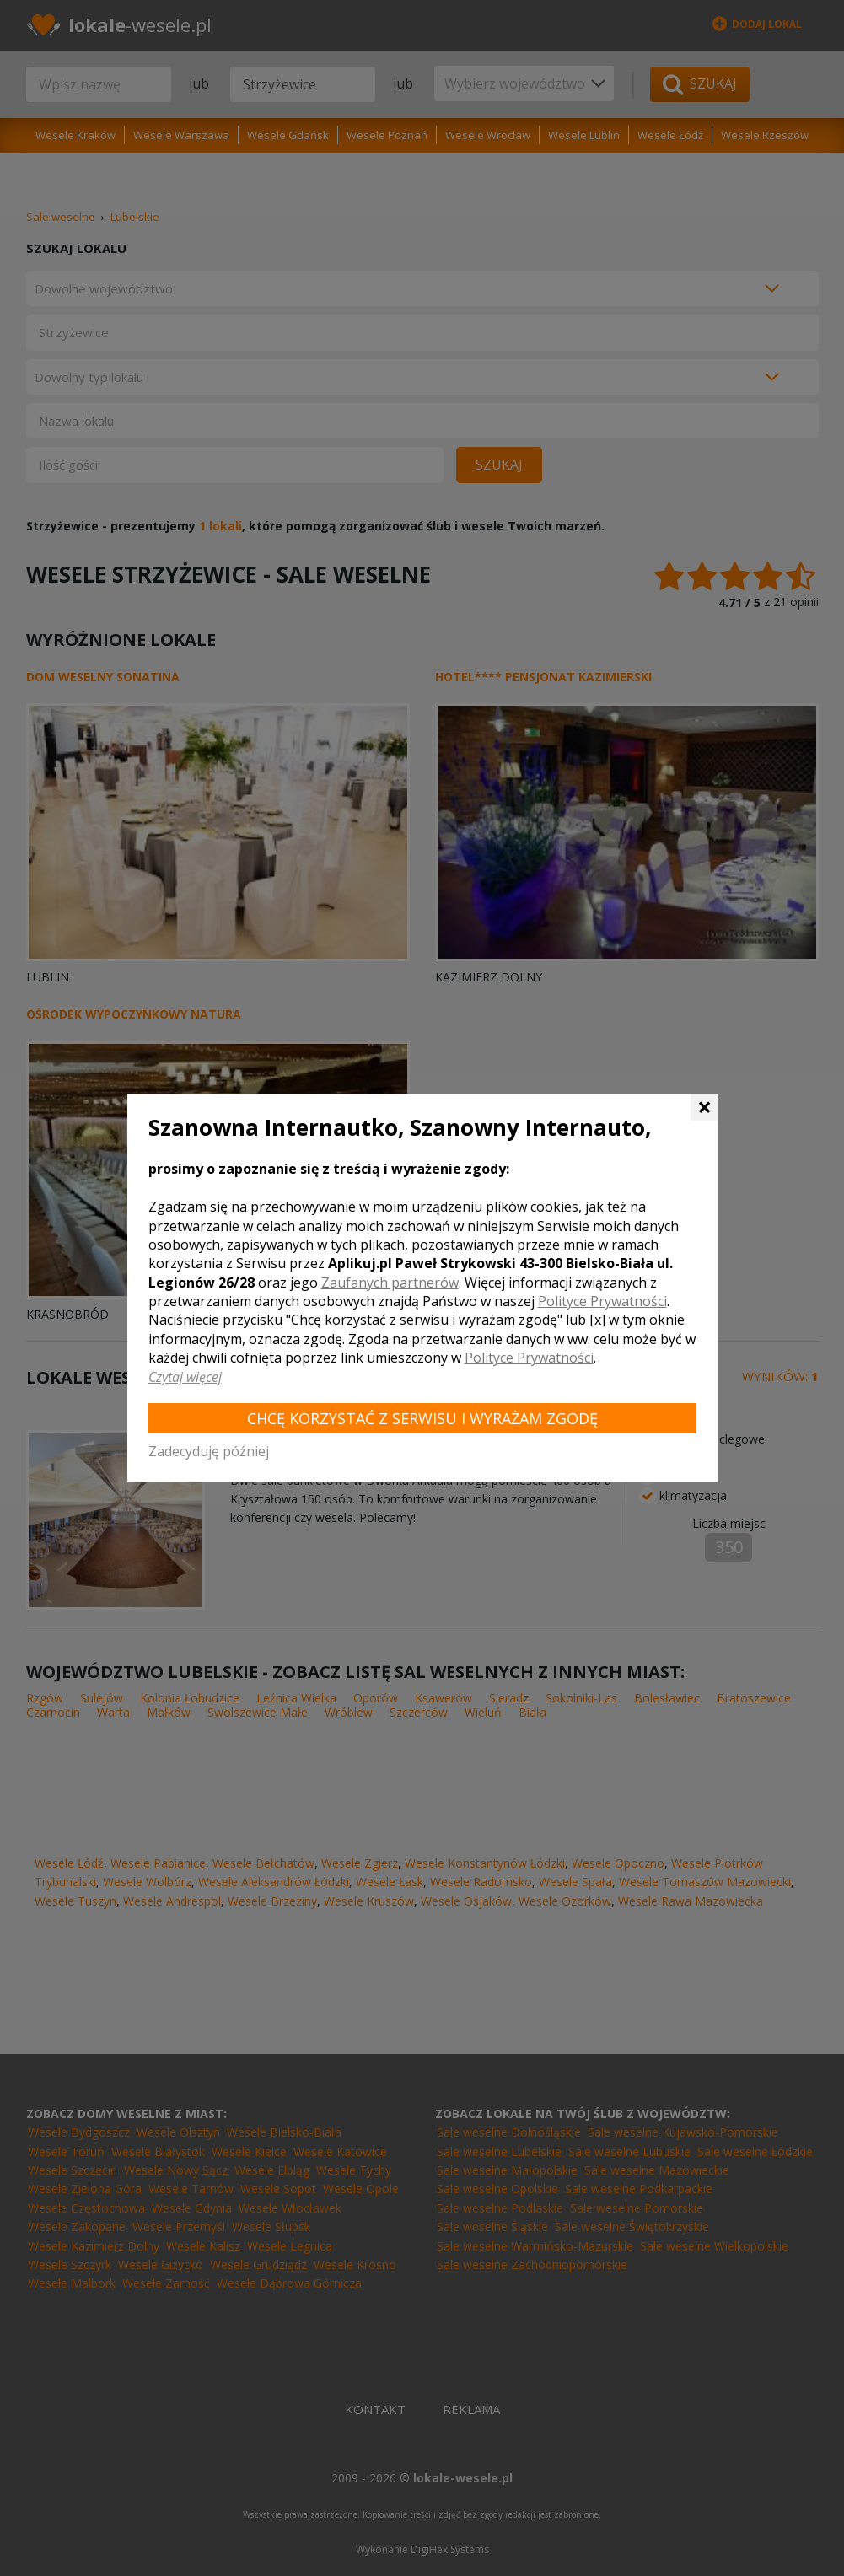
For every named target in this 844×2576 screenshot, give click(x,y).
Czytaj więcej (185, 1377)
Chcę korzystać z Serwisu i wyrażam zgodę (422, 1418)
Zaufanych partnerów (390, 1282)
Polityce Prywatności (602, 1301)
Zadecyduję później (208, 1451)
